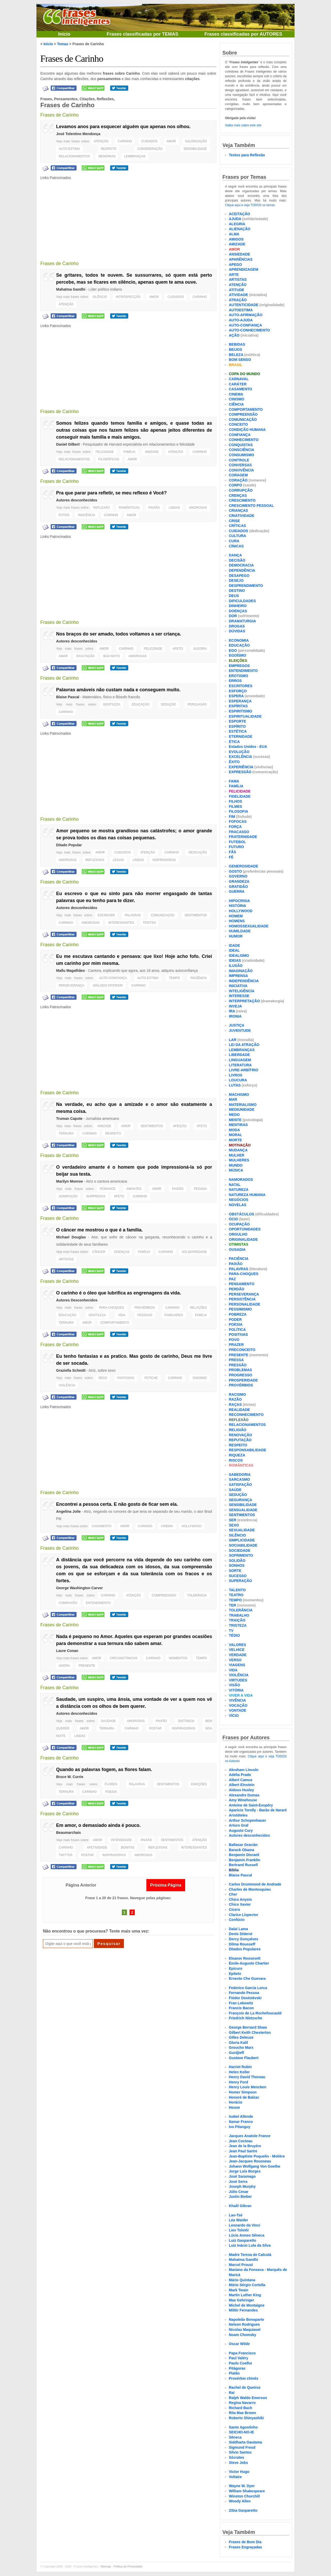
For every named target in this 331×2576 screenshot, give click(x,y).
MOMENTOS (178, 1658)
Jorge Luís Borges (245, 2171)
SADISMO (200, 1378)
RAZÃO (235, 1399)
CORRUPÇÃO (241, 490)
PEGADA (200, 1189)
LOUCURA (238, 1080)
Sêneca (235, 2437)
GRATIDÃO (238, 886)
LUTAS (235, 1085)
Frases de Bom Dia (245, 2542)
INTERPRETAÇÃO (244, 1001)
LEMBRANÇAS (135, 156)
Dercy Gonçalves (243, 1939)
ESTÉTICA (238, 731)
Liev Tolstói (239, 2230)
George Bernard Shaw (248, 2027)
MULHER (236, 1155)
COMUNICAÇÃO (162, 915)
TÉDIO (234, 1635)
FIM (232, 816)
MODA (234, 1130)
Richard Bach (240, 2408)
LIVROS (235, 1075)
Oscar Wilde (239, 2344)
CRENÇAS (238, 495)
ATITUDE (236, 290)
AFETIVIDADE (97, 1847)
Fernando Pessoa (244, 1993)
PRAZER (236, 1345)
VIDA (121, 1315)
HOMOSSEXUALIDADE (248, 926)
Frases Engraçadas (245, 2547)
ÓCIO (233, 1219)
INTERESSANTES (121, 923)
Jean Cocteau (240, 2141)
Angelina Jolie (68, 1511)
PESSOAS (144, 1315)
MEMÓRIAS (107, 156)
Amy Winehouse (243, 1800)
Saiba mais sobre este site (243, 125)
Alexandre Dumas (244, 1795)
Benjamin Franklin (244, 1860)
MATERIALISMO (243, 1105)
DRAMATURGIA (242, 621)
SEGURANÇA (240, 1500)
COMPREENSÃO (164, 1595)
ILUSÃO (236, 966)
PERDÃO (236, 1289)
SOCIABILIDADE (243, 1545)
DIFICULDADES (242, 601)
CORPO (235, 485)
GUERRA (237, 891)
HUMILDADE (240, 931)
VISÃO (234, 1685)
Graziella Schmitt (71, 1370)
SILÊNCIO (99, 297)
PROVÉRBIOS (144, 1307)
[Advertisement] (128, 217)
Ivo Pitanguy (239, 2127)
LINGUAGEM (240, 1060)
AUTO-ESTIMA (69, 149)
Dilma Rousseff (242, 1944)
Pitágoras (237, 2368)
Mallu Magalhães (70, 970)
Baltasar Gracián (243, 1845)
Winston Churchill (244, 2496)
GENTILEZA (112, 704)
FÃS (232, 852)
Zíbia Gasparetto (243, 2510)
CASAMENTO (101, 1526)
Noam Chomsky (242, 2335)
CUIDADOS (149, 141)
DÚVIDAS (237, 631)
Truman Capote (69, 1118)
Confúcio (237, 1920)
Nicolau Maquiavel (244, 2329)
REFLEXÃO (101, 507)
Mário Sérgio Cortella (247, 2285)
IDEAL (234, 950)
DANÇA (235, 555)
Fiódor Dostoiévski (245, 1998)
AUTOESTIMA (241, 310)
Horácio (235, 2102)
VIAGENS (237, 1665)
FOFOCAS (237, 821)
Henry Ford (238, 2082)
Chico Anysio (240, 1899)
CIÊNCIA (236, 404)
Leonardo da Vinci (244, 2225)
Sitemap (106, 2566)
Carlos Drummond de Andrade (255, 1884)
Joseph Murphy (242, 2186)
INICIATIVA (238, 986)
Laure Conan (67, 1651)
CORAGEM (238, 475)
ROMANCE (108, 1189)
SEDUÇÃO (168, 704)
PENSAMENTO (241, 1284)
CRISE (234, 521)
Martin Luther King (245, 2295)
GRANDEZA (239, 881)
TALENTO (237, 1590)
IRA (232, 1011)
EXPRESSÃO (240, 772)
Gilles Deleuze (241, 2037)
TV (231, 1630)
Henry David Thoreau (247, 2077)
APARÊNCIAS (241, 259)
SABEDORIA (240, 1474)
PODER (235, 1319)
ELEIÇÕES (238, 660)
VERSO (235, 1660)
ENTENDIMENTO (98, 1603)
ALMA (234, 234)
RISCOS (236, 1460)
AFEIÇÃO (180, 1126)
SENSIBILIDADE (195, 149)
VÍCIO (234, 1715)
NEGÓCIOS (238, 1200)
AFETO (178, 648)
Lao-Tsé (236, 2215)
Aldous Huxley (241, 1790)
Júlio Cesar (238, 2192)
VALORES (237, 1645)
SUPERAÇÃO (240, 1581)
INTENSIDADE (121, 1840)
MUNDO (236, 1165)
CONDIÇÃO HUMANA (247, 430)
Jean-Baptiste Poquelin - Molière (257, 2156)
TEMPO (174, 978)
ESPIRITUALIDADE (245, 716)
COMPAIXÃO (68, 1603)
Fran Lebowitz (241, 2003)
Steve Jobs (238, 2463)
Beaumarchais (68, 1832)
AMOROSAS (198, 507)
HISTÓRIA (237, 906)
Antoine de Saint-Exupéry (251, 1805)
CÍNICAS (236, 546)
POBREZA (237, 1314)
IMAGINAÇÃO (241, 971)
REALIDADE (239, 1410)
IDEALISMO (239, 955)
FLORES (111, 1784)
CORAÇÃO (238, 480)
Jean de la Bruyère (245, 2146)
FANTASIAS (125, 1378)
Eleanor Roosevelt (244, 1958)
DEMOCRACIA (241, 565)
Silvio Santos (240, 2452)
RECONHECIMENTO (246, 1415)
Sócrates (236, 2457)
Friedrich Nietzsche (245, 2018)
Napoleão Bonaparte (246, 2319)
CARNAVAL (239, 379)
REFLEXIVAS (94, 860)
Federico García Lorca (248, 1988)
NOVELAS (237, 1205)
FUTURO (236, 847)
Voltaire (235, 2477)
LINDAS (174, 507)
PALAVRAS (133, 915)
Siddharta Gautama (245, 2442)
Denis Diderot (240, 1934)
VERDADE (237, 1655)
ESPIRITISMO (240, 711)
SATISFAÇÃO (240, 1485)
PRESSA (236, 1360)
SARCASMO (239, 1479)
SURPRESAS (95, 1196)
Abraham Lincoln (243, 1770)
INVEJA (235, 1006)
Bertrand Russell (243, 1865)
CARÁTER (237, 384)
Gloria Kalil (238, 2042)
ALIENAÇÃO (239, 229)
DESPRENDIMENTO (246, 586)
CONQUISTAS (241, 445)
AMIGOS (236, 239)
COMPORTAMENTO (114, 1322)
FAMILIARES (173, 1315)
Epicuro (235, 1968)
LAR (232, 1040)
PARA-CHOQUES (111, 1307)
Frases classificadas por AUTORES (243, 34)
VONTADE (237, 1710)
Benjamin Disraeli (244, 1855)
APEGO (235, 264)
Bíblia (234, 1870)
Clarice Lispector (243, 1915)
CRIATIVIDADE (241, 516)
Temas (62, 44)
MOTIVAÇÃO (240, 1145)
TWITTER (65, 1855)
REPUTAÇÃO (240, 1440)
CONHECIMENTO (244, 440)
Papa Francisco (242, 2353)
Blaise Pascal (67, 697)
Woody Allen (240, 2501)
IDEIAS (235, 960)
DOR (233, 616)
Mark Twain (238, 2290)
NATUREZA (239, 1190)
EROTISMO (238, 676)
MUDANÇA (238, 1150)
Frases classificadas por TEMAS (142, 34)
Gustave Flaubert (243, 2058)
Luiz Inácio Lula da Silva (250, 2245)
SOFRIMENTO (241, 1555)
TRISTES (149, 923)
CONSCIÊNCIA (241, 450)
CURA (234, 541)
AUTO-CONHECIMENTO (249, 330)
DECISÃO (237, 560)
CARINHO (125, 141)
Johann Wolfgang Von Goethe (254, 2166)
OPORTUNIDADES (245, 1229)
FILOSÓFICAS (109, 459)
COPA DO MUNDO (244, 374)
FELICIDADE (105, 452)
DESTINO (237, 590)
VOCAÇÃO (238, 1705)
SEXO (103, 1378)
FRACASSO (239, 832)
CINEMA (167, 1526)
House (234, 2107)
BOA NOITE (111, 656)
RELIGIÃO (237, 1430)
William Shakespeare (247, 2491)
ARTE (234, 275)
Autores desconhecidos (76, 500)
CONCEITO (238, 424)
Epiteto (235, 1974)
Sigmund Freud (242, 2447)
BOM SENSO (240, 360)
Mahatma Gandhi (70, 289)
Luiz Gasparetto (242, 2240)
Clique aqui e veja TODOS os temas (250, 205)
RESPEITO (108, 149)
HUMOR (236, 936)
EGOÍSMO (237, 655)
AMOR (171, 141)
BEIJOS (235, 349)
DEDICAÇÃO (198, 852)
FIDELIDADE (240, 796)
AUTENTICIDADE (243, 305)
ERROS (235, 681)
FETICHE (151, 1378)
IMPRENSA (238, 976)
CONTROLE (239, 460)
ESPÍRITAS (238, 706)
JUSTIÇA (236, 1025)
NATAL (234, 1185)
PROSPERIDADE (243, 1380)
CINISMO (236, 399)
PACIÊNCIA (198, 978)
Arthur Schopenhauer (247, 1820)
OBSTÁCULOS (241, 1214)
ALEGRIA (200, 648)
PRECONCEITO (242, 1350)
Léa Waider (238, 2220)
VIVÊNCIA (237, 1700)
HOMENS (237, 921)
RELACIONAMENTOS (74, 156)
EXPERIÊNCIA (241, 767)
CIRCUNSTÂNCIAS (124, 1658)
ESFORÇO (238, 691)
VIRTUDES (238, 1680)
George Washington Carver (79, 1588)
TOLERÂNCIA (197, 1595)
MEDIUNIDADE (241, 1109)
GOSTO (235, 871)
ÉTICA (234, 742)
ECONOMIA (239, 640)
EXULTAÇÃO (85, 656)
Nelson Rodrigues (244, 2324)
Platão (234, 2373)
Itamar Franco (241, 2122)
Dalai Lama (238, 1929)
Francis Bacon (241, 2008)
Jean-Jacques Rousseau (250, 2161)
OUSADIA (237, 1249)
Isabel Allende (241, 2116)
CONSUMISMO (241, 455)
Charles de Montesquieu (250, 1889)
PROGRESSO (240, 1375)
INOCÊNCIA (86, 515)
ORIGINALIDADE (243, 1239)
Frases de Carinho (71, 58)
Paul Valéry (238, 2358)
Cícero (234, 1909)
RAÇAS (235, 1404)
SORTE (235, 1571)
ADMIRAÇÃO (68, 1196)
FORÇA (235, 827)
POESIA (111, 1792)
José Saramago (242, 2176)
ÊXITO (234, 762)
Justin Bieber (240, 2196)
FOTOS (64, 515)
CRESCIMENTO (242, 500)
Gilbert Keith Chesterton (250, 2032)
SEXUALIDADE (242, 1530)
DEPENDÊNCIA (242, 570)
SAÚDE (235, 1490)
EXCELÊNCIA (240, 757)
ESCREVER (106, 915)
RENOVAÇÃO (240, 1435)
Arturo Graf (238, 1825)
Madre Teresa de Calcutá (250, 2255)
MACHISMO (239, 1094)
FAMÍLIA (129, 452)
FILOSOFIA (238, 811)
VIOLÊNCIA (67, 1385)
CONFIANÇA (240, 435)
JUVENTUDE (240, 1030)
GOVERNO (238, 876)
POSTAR (155, 1728)
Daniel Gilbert (68, 444)
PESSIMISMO (240, 1309)
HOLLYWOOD (191, 1526)
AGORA (64, 1665)
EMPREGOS (239, 666)
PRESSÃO (237, 1365)
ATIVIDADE (238, 295)
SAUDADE (108, 1721)
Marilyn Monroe (69, 1181)
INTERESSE (239, 996)
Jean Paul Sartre (243, 2151)
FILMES (235, 806)
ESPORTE (237, 721)
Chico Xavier (240, 1904)
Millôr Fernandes (243, 2310)
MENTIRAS (238, 1125)
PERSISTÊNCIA (242, 1299)
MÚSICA (236, 1170)
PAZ (232, 1279)
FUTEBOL (237, 842)
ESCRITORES (240, 686)
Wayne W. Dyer (242, 2486)
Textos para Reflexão (247, 155)
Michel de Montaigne (247, 2305)
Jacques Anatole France (249, 2136)
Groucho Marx (241, 2047)
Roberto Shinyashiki (246, 2418)
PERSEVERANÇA (71, 985)
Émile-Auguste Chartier (249, 1963)
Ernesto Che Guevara (247, 1978)
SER (232, 1520)
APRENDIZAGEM (243, 269)
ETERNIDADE (240, 736)
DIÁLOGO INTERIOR (108, 985)
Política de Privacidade (128, 2566)
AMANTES (133, 1189)
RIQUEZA (237, 1455)
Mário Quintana (242, 2280)
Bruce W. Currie (69, 1777)
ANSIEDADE (239, 254)
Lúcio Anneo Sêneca (246, 2235)
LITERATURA (240, 1065)
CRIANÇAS (238, 510)
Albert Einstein (241, 1785)
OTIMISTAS (238, 1244)
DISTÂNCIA (186, 1721)
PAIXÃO (154, 507)
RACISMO (237, 1394)
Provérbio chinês (243, 2378)
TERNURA (66, 1133)
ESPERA (236, 696)
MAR (233, 1099)
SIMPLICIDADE (242, 1540)
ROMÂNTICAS (129, 507)
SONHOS (237, 1565)
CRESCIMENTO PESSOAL (251, 505)
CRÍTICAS (237, 526)
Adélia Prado (240, 1775)
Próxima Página (165, 1885)
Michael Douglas (71, 1237)
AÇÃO (234, 335)
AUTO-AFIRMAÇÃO (245, 315)
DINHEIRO (237, 606)
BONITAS (127, 1847)
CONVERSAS (240, 465)
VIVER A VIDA (241, 1695)
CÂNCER (98, 1252)
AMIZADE (152, 452)
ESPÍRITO (237, 726)
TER (232, 1605)
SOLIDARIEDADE (194, 1252)
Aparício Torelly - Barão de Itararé (258, 1810)
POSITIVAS (238, 1334)
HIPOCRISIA (239, 901)
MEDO (234, 1115)
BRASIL (235, 365)
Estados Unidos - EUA (248, 746)
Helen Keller (239, 2072)
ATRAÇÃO (238, 300)
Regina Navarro (242, 2403)
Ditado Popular (69, 845)
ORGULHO (238, 1234)
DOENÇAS (121, 1252)
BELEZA (236, 355)
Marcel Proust (241, 2265)
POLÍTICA (237, 1330)
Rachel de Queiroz (244, 2387)
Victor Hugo (239, 2472)
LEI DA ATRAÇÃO (244, 1045)
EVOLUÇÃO (239, 752)
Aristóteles (238, 1815)
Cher (233, 1894)
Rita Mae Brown (242, 2413)
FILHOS (235, 801)
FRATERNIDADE (243, 837)
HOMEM (236, 916)
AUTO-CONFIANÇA (113, 978)
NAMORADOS (241, 1179)
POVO (234, 1340)
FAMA (234, 781)
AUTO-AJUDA (241, 320)
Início (64, 34)
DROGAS (237, 626)
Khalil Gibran (240, 2206)
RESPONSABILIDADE (247, 1450)
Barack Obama (241, 1850)
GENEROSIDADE (243, 866)
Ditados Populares (245, 1949)
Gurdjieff (236, 2053)
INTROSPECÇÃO (128, 297)
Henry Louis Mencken (247, 2087)
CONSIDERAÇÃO (149, 149)
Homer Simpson (243, 2092)
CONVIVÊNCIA (241, 470)
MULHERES (239, 1160)
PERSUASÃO (197, 704)
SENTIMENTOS (196, 915)
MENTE (235, 1120)
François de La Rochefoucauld (255, 2013)
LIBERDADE (239, 1055)
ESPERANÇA (240, 701)
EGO (233, 650)
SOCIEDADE (239, 1550)
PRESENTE (87, 1665)
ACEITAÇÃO (239, 214)
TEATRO (236, 1595)
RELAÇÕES (198, 1307)
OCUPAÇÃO (239, 1224)
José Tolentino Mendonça (78, 134)
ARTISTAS (66, 1259)
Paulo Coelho (240, 2363)
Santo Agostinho (243, 2427)
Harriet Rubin (240, 2067)
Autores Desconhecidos (76, 1300)
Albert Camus (240, 1780)
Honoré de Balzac (244, 2097)
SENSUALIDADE (243, 1510)
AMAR (63, 656)
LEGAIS (118, 860)
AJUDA (235, 219)
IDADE (234, 945)
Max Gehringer (241, 2300)
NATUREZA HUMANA (247, 1195)
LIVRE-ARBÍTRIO (243, 1070)
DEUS (234, 596)
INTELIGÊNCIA (241, 991)
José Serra (238, 2181)
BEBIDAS (237, 344)
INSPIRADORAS (164, 860)
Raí (232, 2393)
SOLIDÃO (237, 1560)
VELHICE (237, 1650)
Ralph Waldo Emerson (248, 2398)
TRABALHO (239, 1615)
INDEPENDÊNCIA (244, 981)
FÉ (231, 857)
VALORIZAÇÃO (196, 141)
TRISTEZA (237, 1625)
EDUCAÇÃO (140, 704)
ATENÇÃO (101, 141)
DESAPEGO (239, 575)
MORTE (235, 1140)
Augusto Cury (241, 1830)
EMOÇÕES (199, 1784)
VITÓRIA (236, 1690)
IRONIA (235, 1016)
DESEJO (236, 580)
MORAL (235, 1135)
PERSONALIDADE (244, 1304)
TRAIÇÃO (237, 1620)
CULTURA (237, 536)
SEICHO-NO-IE (241, 2432)
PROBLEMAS (240, 1370)
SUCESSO (237, 1576)
